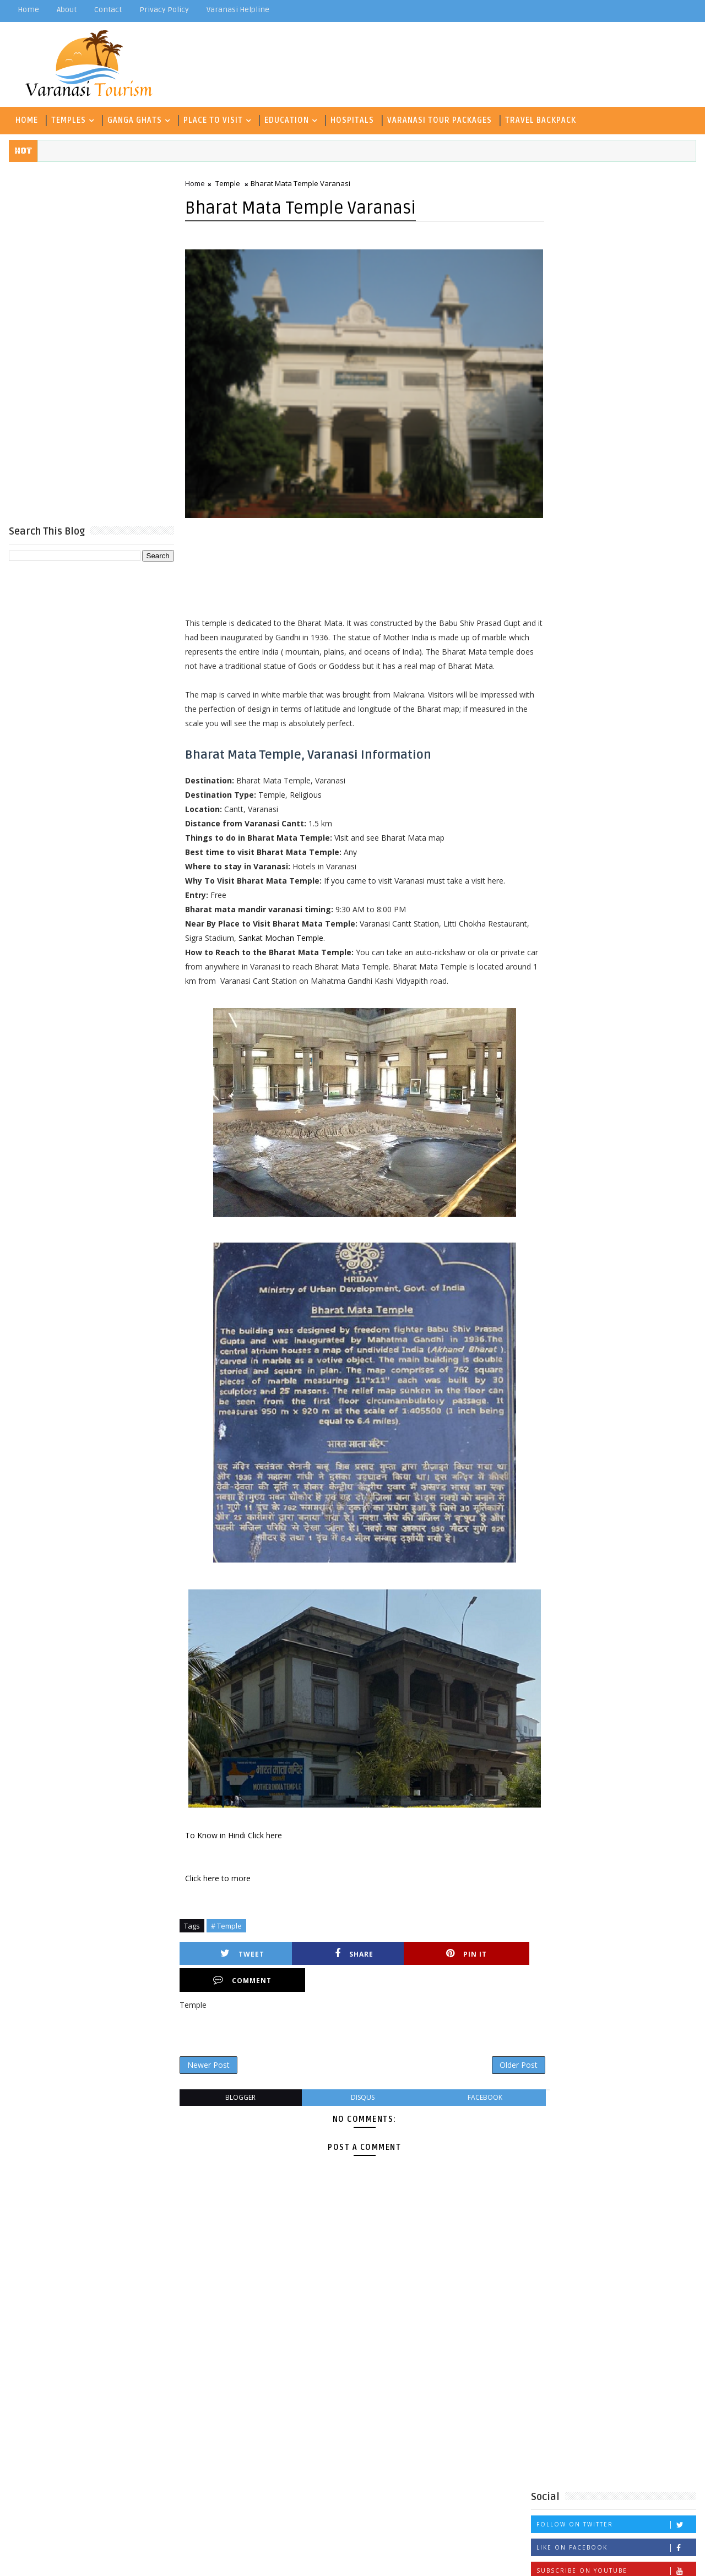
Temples (68, 119)
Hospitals (351, 119)
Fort (671, 632)
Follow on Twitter (616, 368)
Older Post (495, 2052)
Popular (614, 471)
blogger (236, 2085)
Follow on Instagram (616, 438)
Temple (227, 183)
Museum (552, 687)
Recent (559, 471)
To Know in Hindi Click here (233, 1848)
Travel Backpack (540, 119)
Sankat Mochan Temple (323, 951)
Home (28, 9)
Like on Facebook (616, 392)
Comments (669, 471)
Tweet (229, 1967)
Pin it (402, 1967)
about (66, 9)
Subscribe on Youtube (616, 415)
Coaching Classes (641, 614)
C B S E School (565, 614)
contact (107, 9)
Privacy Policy (163, 9)
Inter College (624, 669)
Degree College (618, 632)
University (634, 723)
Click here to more (217, 1891)
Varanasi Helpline (237, 9)
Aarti (546, 596)
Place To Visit (212, 119)
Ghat (545, 650)
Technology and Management (592, 705)
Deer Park (556, 632)
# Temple (225, 1939)
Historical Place (600, 650)
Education (286, 119)
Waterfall (556, 741)
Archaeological (600, 596)
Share (315, 1967)
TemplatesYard (101, 2559)
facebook (465, 2085)
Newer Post (208, 2052)
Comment (489, 1967)
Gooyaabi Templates (226, 2559)
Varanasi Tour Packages (439, 119)
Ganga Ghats (134, 119)
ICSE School (560, 669)
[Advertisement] (90, 342)
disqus (350, 2085)
